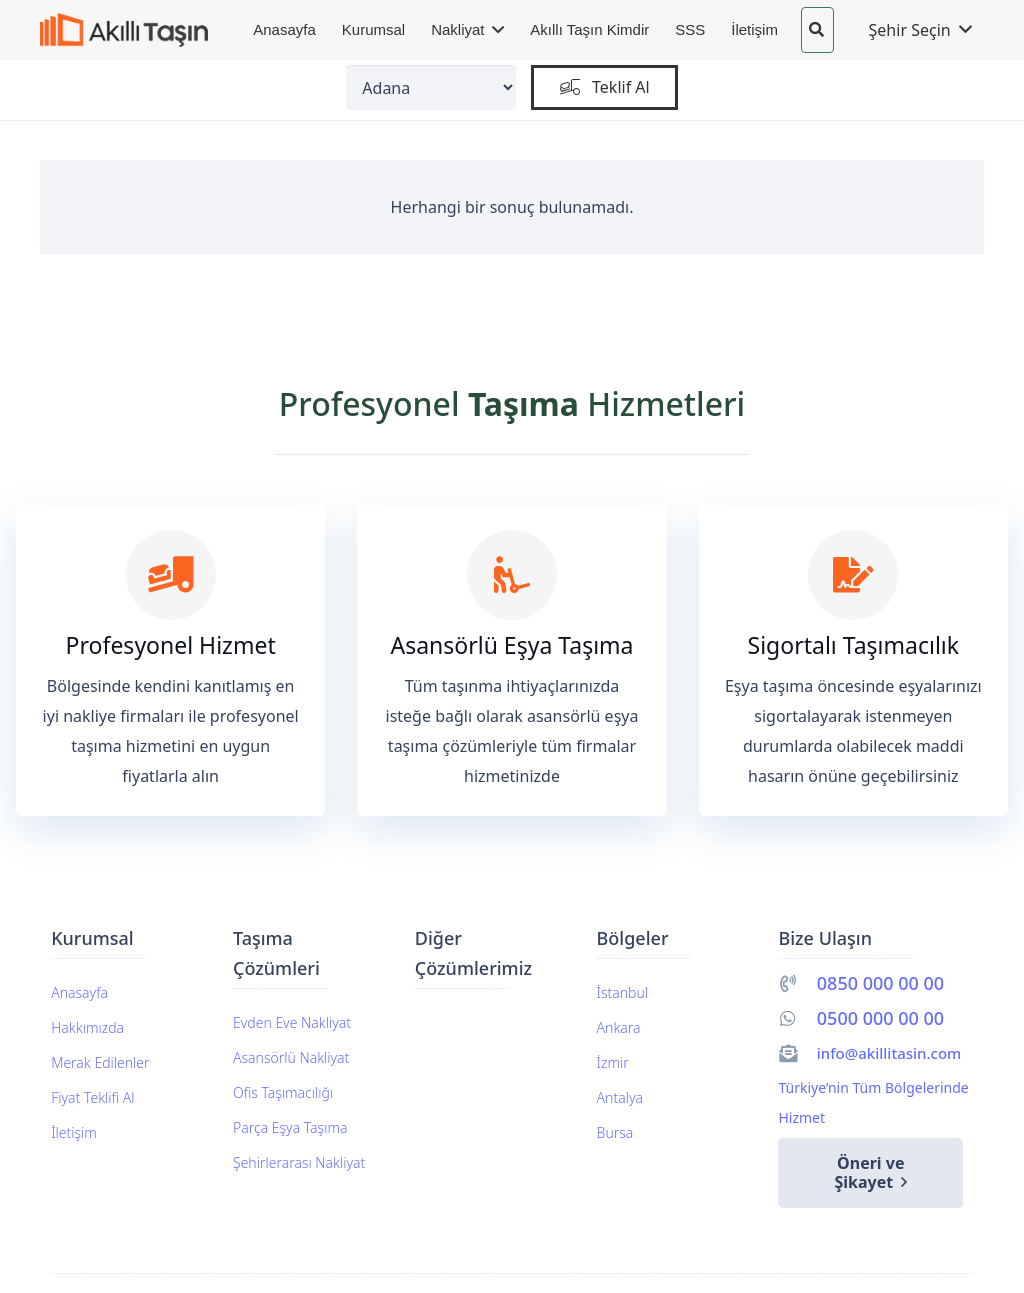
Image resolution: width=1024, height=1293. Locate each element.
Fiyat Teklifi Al (92, 1097)
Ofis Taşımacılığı (283, 1092)
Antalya (620, 1097)
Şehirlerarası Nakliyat (299, 1162)
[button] (816, 30)
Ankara (619, 1027)
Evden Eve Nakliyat (292, 1022)
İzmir (613, 1062)
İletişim (74, 1132)
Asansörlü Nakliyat (291, 1057)
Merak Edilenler (100, 1062)
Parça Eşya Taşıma (290, 1127)
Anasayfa (79, 992)
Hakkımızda (87, 1027)
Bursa (615, 1132)
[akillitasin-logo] (124, 30)
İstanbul (622, 992)
